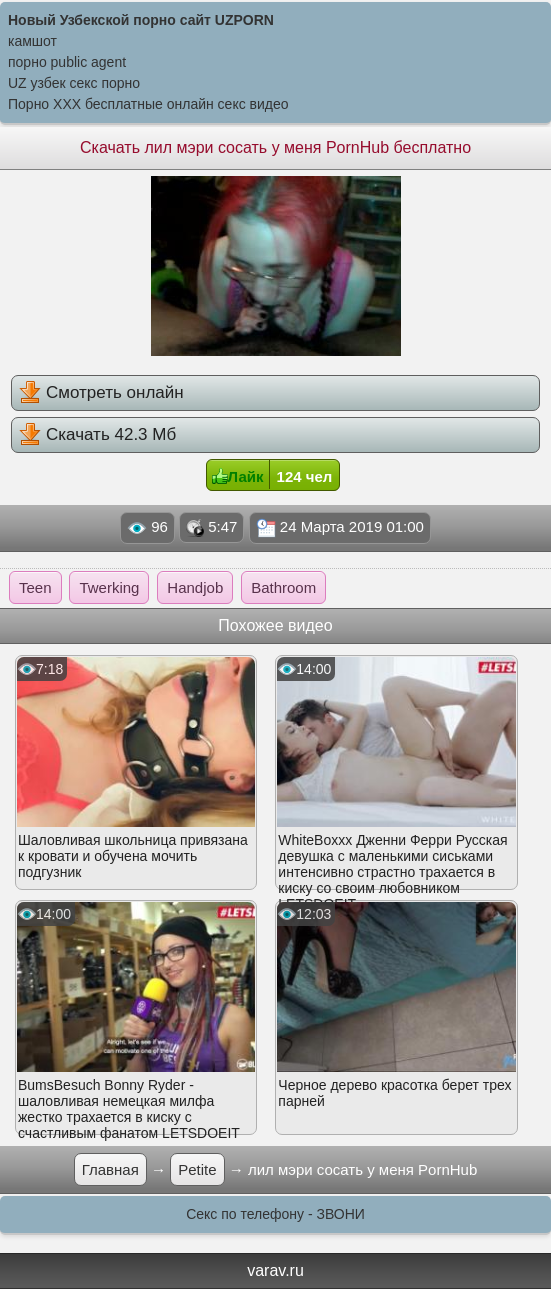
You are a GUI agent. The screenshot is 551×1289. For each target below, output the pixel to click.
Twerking (109, 587)
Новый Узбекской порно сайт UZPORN (141, 20)
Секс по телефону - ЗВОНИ (275, 1214)
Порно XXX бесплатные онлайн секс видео (148, 104)
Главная (110, 1169)
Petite (197, 1169)
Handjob (195, 587)
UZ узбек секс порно (74, 83)
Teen (35, 587)
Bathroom (283, 587)
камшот (32, 41)
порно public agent (67, 62)
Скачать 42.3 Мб (97, 434)
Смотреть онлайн (101, 392)
